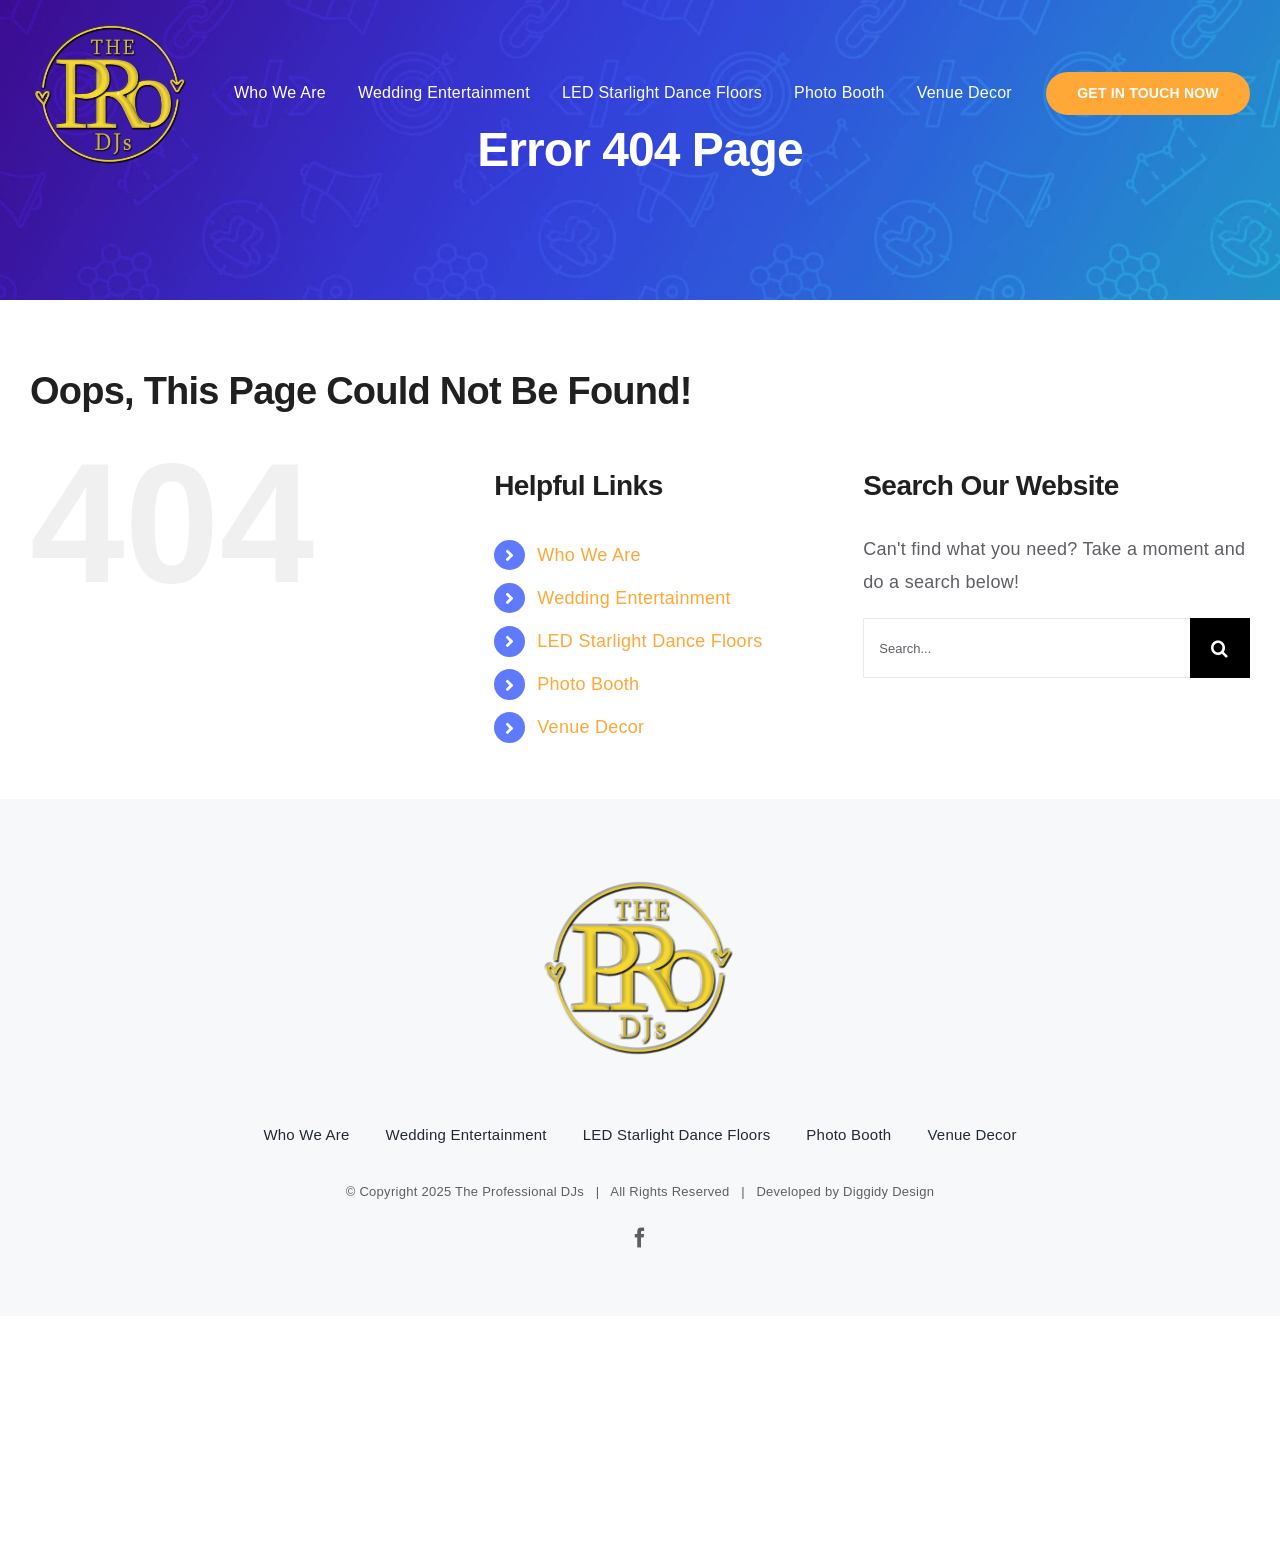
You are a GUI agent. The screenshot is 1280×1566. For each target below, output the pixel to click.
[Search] (1220, 648)
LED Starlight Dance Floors (649, 641)
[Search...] (1026, 648)
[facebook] (640, 1238)
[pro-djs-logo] (111, 21)
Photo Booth (588, 684)
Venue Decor (590, 727)
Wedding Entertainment (633, 598)
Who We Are (588, 555)
